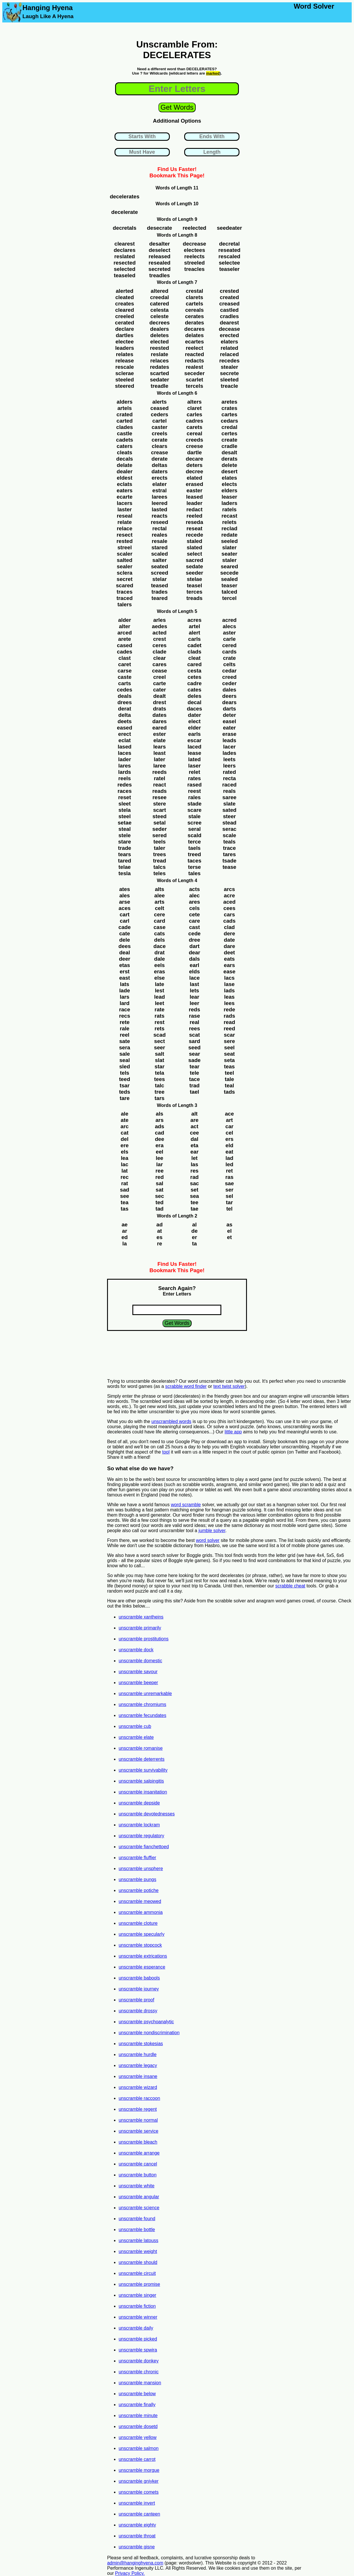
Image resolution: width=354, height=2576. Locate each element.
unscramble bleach (138, 2142)
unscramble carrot (137, 2459)
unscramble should (138, 2262)
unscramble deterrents (141, 1759)
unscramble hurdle (138, 2054)
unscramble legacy (138, 2065)
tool (166, 1452)
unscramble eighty (137, 2524)
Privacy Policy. (130, 2573)
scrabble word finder (186, 1386)
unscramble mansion (140, 2382)
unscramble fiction (137, 2306)
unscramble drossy (138, 2010)
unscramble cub (135, 1726)
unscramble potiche (139, 1890)
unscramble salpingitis (141, 1781)
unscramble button (138, 2174)
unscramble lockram (139, 1824)
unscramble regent (138, 2109)
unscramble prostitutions (143, 1638)
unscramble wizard (138, 2087)
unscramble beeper (138, 1682)
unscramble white (137, 2185)
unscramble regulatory (141, 1835)
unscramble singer (137, 2295)
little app (233, 1431)
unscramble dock (136, 1649)
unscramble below (137, 2393)
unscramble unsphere (141, 1868)
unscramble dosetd (138, 2426)
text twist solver (229, 1386)
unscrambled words (171, 1421)
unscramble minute (138, 2415)
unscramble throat (137, 2535)
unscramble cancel (138, 2163)
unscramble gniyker (139, 2481)
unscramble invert (137, 2503)
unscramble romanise (141, 1748)
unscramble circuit (137, 2273)
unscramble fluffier (137, 1857)
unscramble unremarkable (145, 1693)
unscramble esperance (142, 1967)
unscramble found (137, 2218)
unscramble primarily (140, 1627)
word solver (208, 1540)
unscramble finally (137, 2404)
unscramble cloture (138, 1923)
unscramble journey (139, 1988)
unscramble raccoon (139, 2098)
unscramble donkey (139, 2360)
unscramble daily (136, 2328)
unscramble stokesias (141, 2043)
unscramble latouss (138, 2240)
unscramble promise (139, 2284)
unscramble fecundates (142, 1715)
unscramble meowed (140, 1901)
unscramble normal (138, 2120)
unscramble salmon (139, 2448)
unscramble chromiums (142, 1704)
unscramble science (139, 2207)
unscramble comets (139, 2492)
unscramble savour (138, 1671)
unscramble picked (138, 2338)
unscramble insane (138, 2076)
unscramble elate (136, 1737)
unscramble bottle (137, 2229)
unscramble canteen (139, 2514)
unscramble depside (139, 1802)
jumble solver (212, 1530)
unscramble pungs (137, 1879)
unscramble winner (138, 2317)
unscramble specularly (141, 1934)
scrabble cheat (290, 1585)
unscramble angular (139, 2196)
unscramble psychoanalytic (146, 2021)
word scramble (186, 1504)
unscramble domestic (140, 1660)
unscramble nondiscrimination (149, 2032)
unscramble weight (138, 2251)
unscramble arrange (139, 2153)
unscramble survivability (143, 1770)
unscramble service (138, 2131)
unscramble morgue (139, 2470)
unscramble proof (136, 1999)
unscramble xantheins (141, 1616)
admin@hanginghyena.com (135, 2562)
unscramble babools (139, 1977)
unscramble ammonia (141, 1912)
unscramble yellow (138, 2437)
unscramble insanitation (143, 1791)
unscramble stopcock (140, 1945)
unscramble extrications (143, 1956)
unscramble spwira (138, 2349)
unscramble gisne (137, 2546)
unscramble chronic (139, 2371)
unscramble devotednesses (147, 1813)
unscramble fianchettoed (144, 1846)
